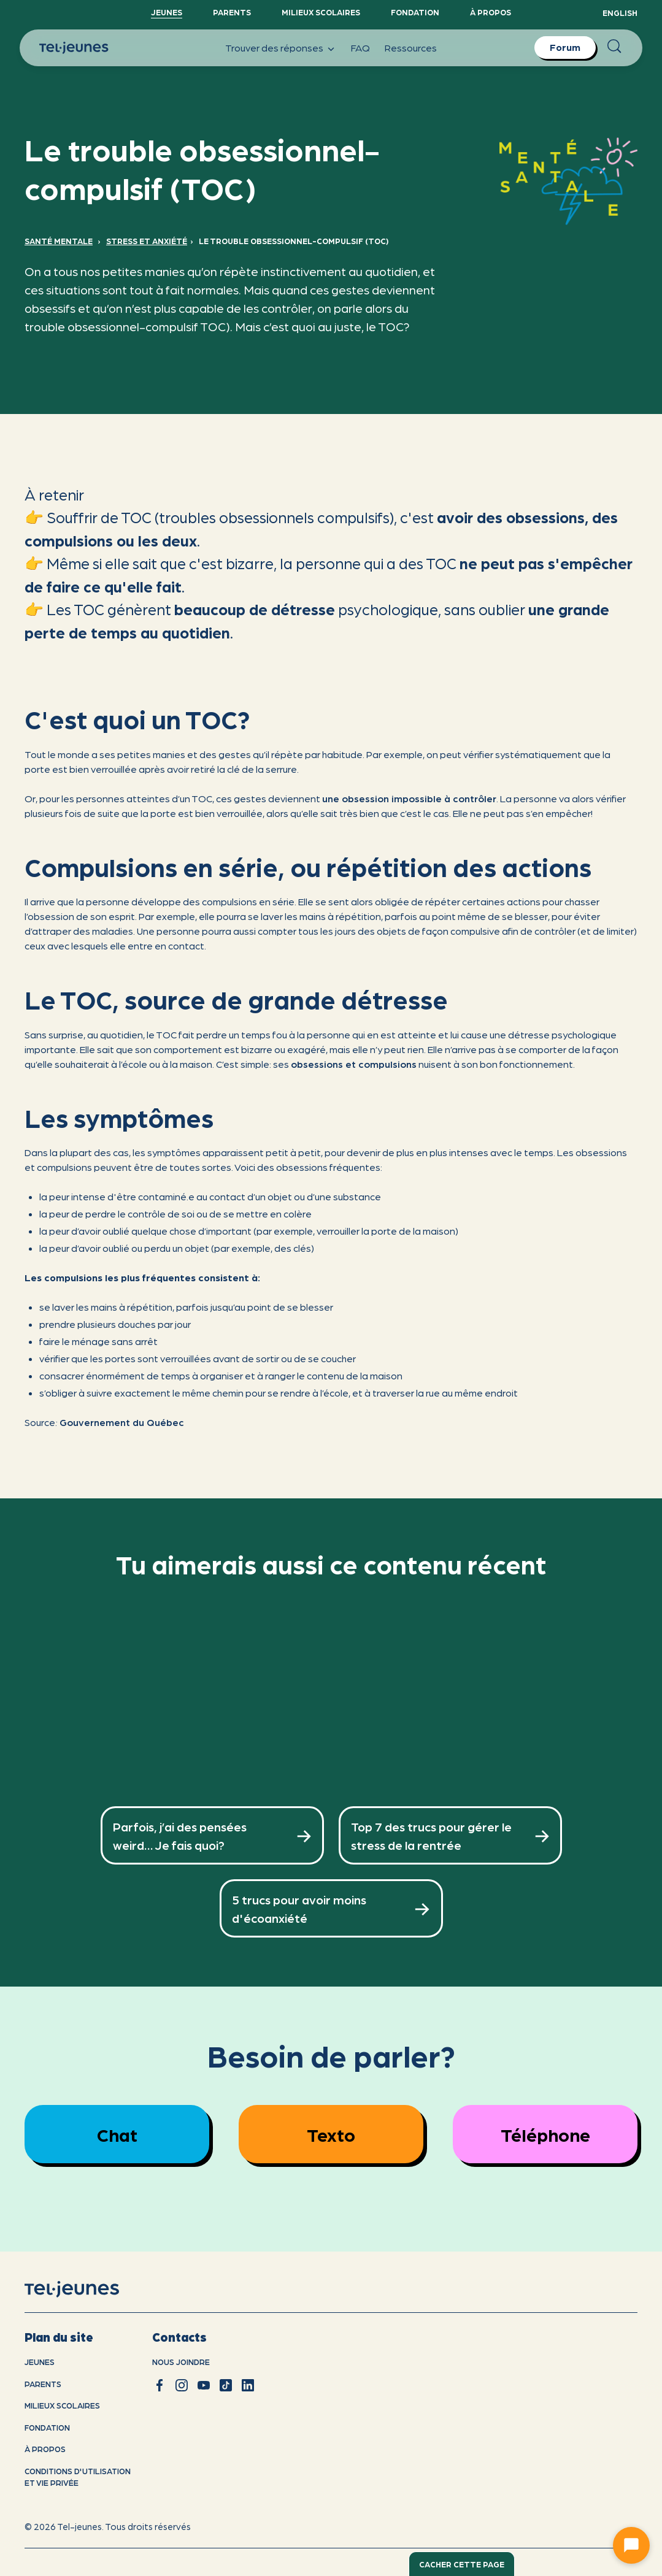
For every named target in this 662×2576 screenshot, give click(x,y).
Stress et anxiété (146, 240)
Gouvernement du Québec (122, 1422)
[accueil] (87, 2289)
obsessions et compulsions (354, 1064)
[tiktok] (225, 2385)
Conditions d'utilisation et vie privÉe (78, 2477)
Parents (232, 12)
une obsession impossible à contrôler (409, 798)
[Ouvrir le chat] (631, 2545)
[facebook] (159, 2385)
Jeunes (166, 12)
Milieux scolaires (321, 12)
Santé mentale (59, 240)
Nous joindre (181, 2361)
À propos (490, 12)
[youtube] (203, 2385)
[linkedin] (248, 2385)
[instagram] (181, 2385)
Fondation (415, 12)
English (619, 12)
